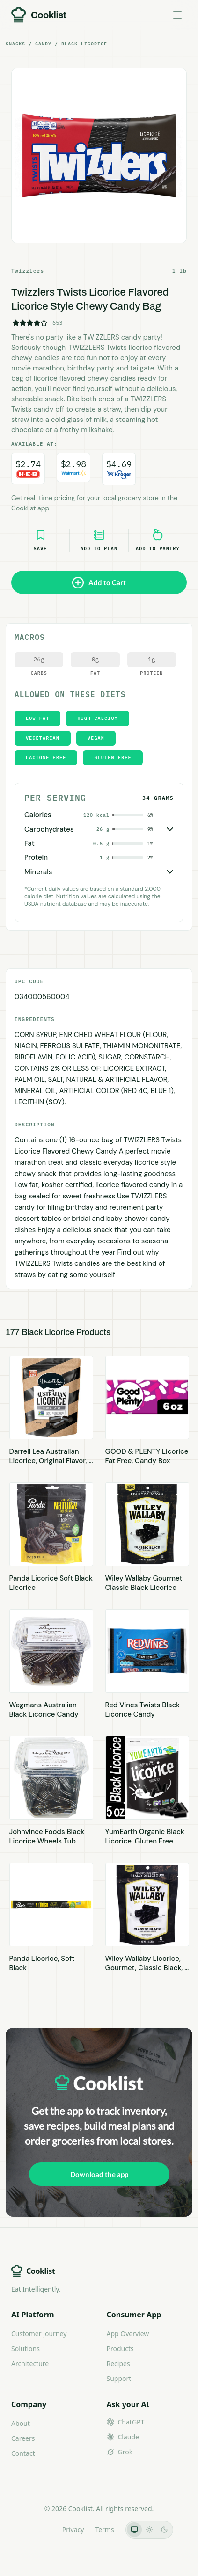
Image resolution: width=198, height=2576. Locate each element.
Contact (23, 2453)
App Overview (128, 2333)
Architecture (30, 2363)
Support (119, 2378)
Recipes (118, 2363)
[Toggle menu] (177, 15)
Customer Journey (38, 2333)
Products (120, 2348)
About (20, 2423)
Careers (23, 2438)
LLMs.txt (38, 2529)
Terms (104, 2529)
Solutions (25, 2348)
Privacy (73, 2529)
